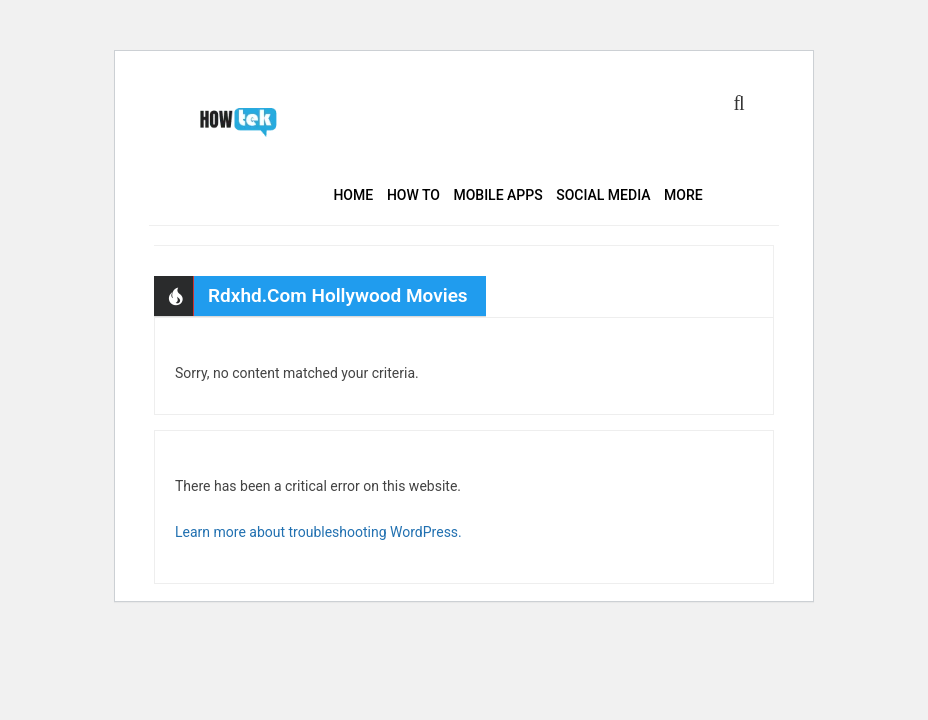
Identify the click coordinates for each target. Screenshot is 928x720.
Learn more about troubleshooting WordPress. (318, 532)
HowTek (241, 122)
